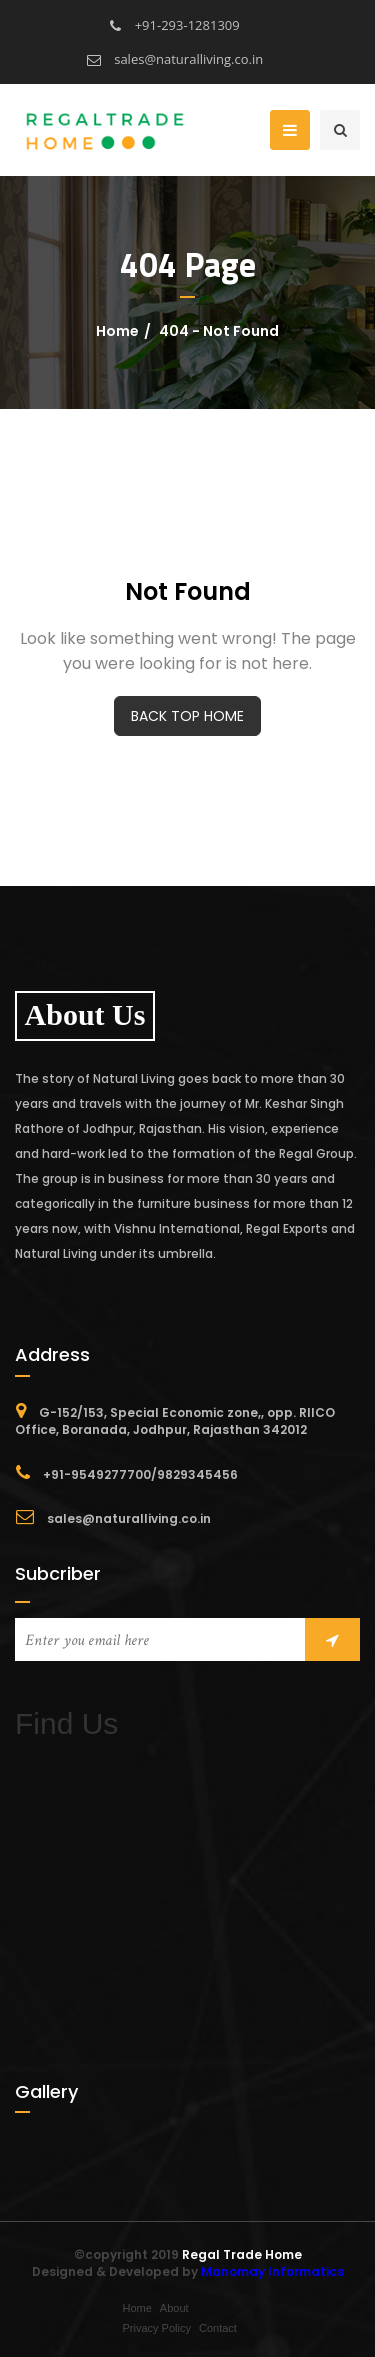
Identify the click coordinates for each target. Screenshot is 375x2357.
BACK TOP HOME (187, 716)
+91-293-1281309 (174, 25)
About (174, 2308)
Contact (218, 2328)
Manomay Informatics (272, 2271)
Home (117, 331)
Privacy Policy (157, 2328)
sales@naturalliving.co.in (175, 59)
